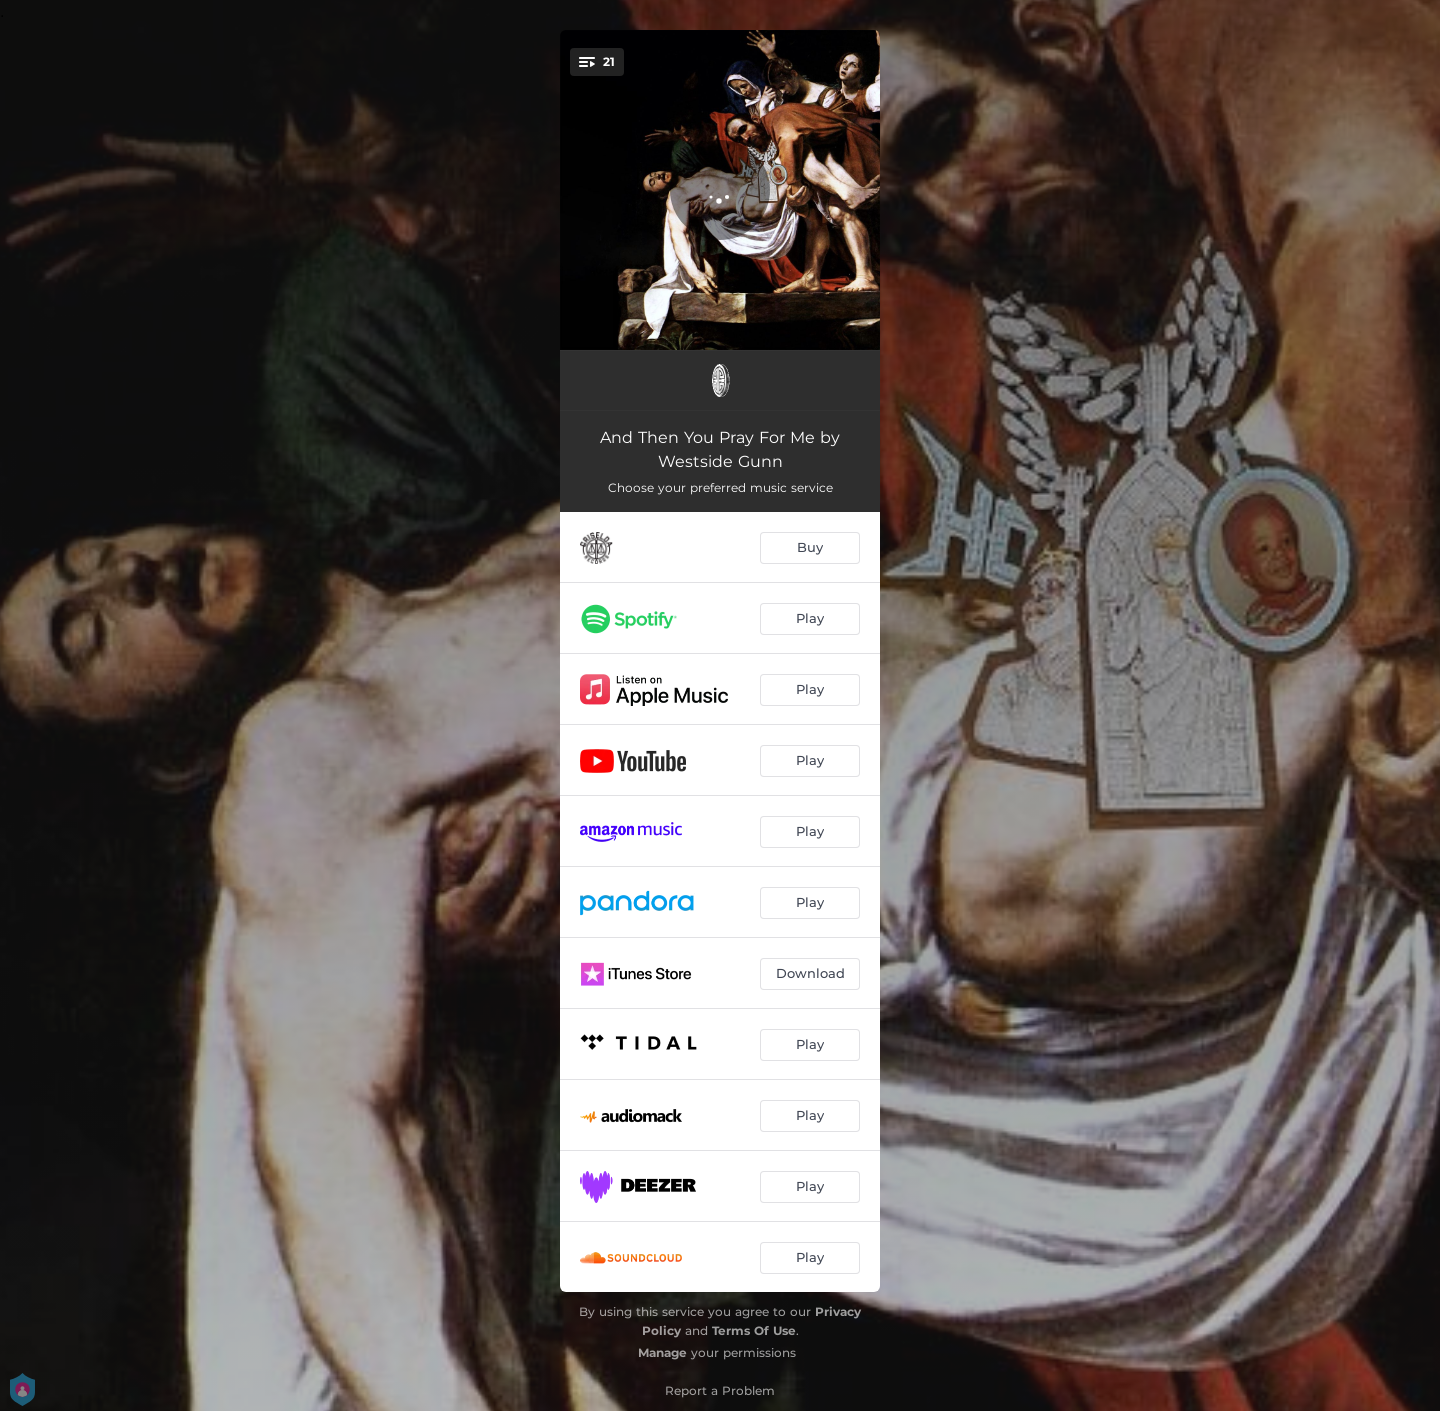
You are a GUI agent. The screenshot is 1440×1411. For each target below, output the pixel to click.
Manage (662, 1352)
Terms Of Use (754, 1330)
